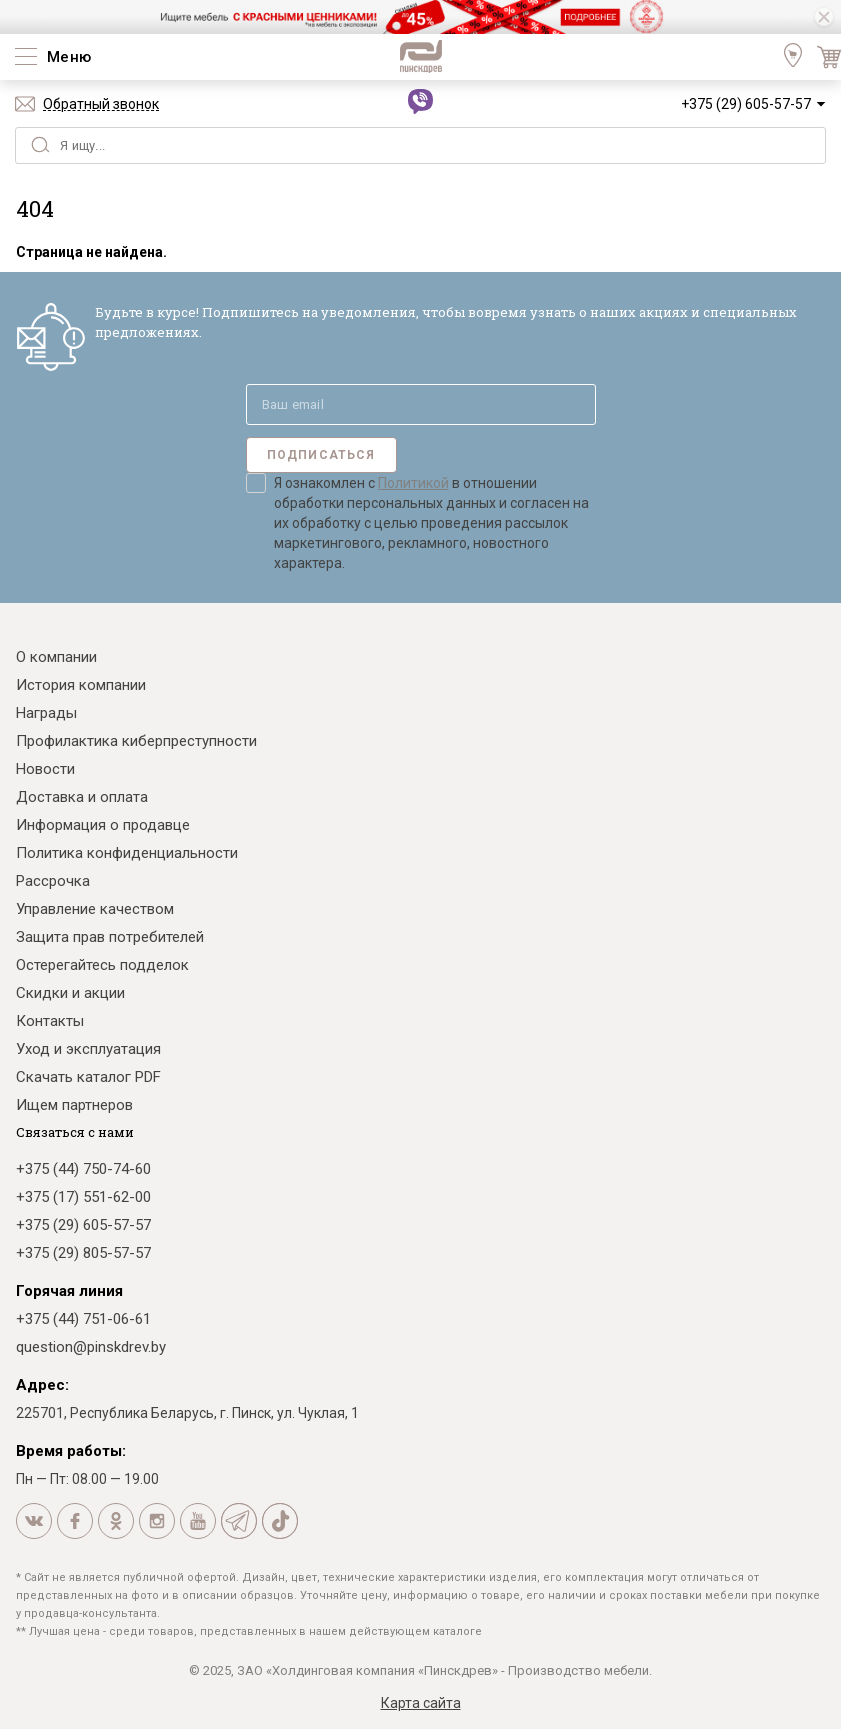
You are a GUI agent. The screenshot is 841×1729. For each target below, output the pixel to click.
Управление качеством (95, 909)
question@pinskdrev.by (91, 1347)
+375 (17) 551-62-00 (83, 1197)
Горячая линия (69, 1291)
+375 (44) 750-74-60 (83, 1169)
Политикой (413, 483)
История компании (81, 685)
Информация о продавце (103, 825)
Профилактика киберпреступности (136, 741)
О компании (56, 657)
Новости (45, 769)
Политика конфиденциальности (127, 853)
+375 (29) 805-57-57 (83, 1253)
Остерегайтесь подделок (102, 965)
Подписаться (321, 455)
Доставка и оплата (82, 797)
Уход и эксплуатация (88, 1049)
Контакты (50, 1021)
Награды (46, 713)
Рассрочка (53, 881)
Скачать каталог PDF (88, 1077)
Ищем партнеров (74, 1105)
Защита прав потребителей (110, 937)
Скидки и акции (70, 993)
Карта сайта (421, 1703)
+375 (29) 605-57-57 (746, 104)
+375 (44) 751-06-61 (83, 1319)
